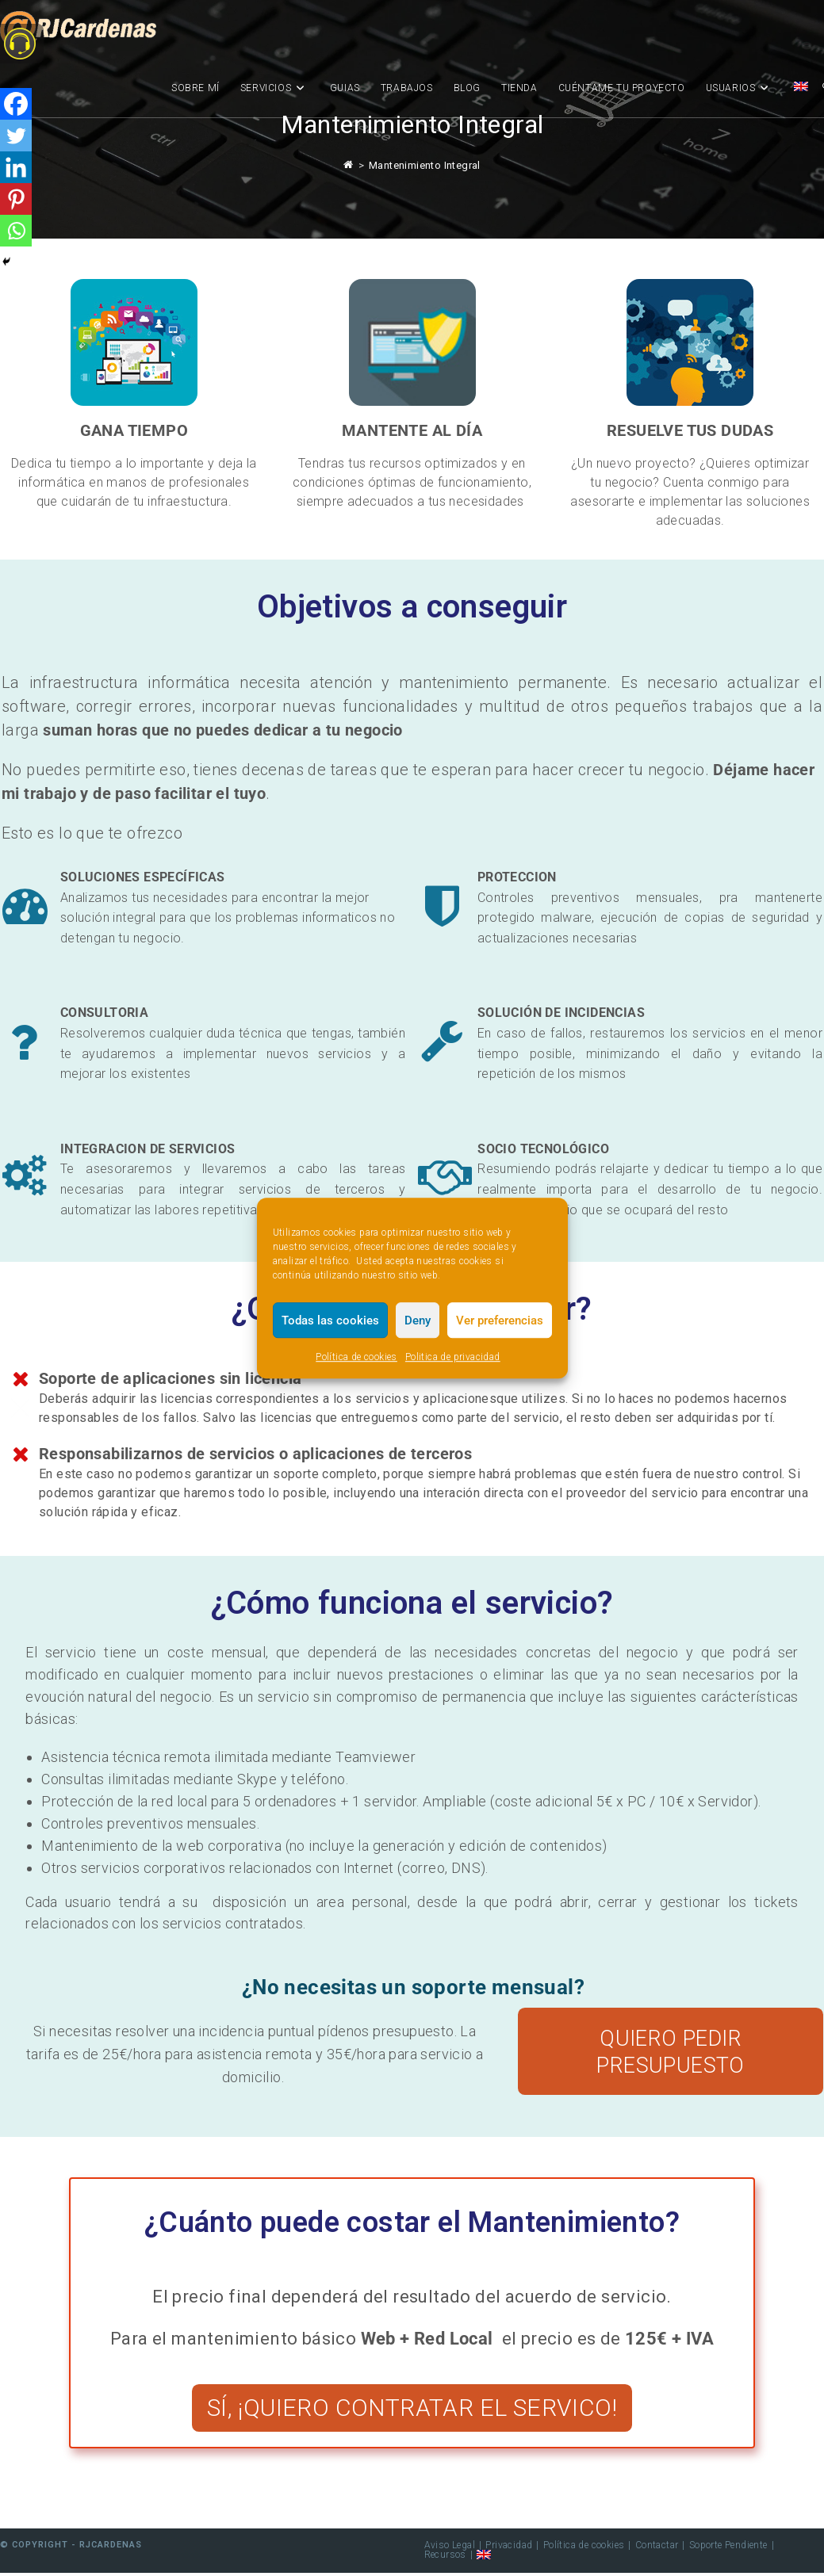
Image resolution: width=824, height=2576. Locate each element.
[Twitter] (16, 135)
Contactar (657, 2548)
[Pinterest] (16, 199)
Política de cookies (356, 1357)
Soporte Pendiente (728, 2548)
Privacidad (508, 2548)
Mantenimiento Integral (425, 165)
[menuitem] (801, 88)
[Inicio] (348, 165)
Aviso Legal (449, 2548)
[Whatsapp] (16, 231)
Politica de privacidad (452, 1357)
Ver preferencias (499, 1320)
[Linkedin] (16, 167)
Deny (417, 1320)
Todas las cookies (330, 1320)
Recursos (445, 2557)
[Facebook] (16, 104)
